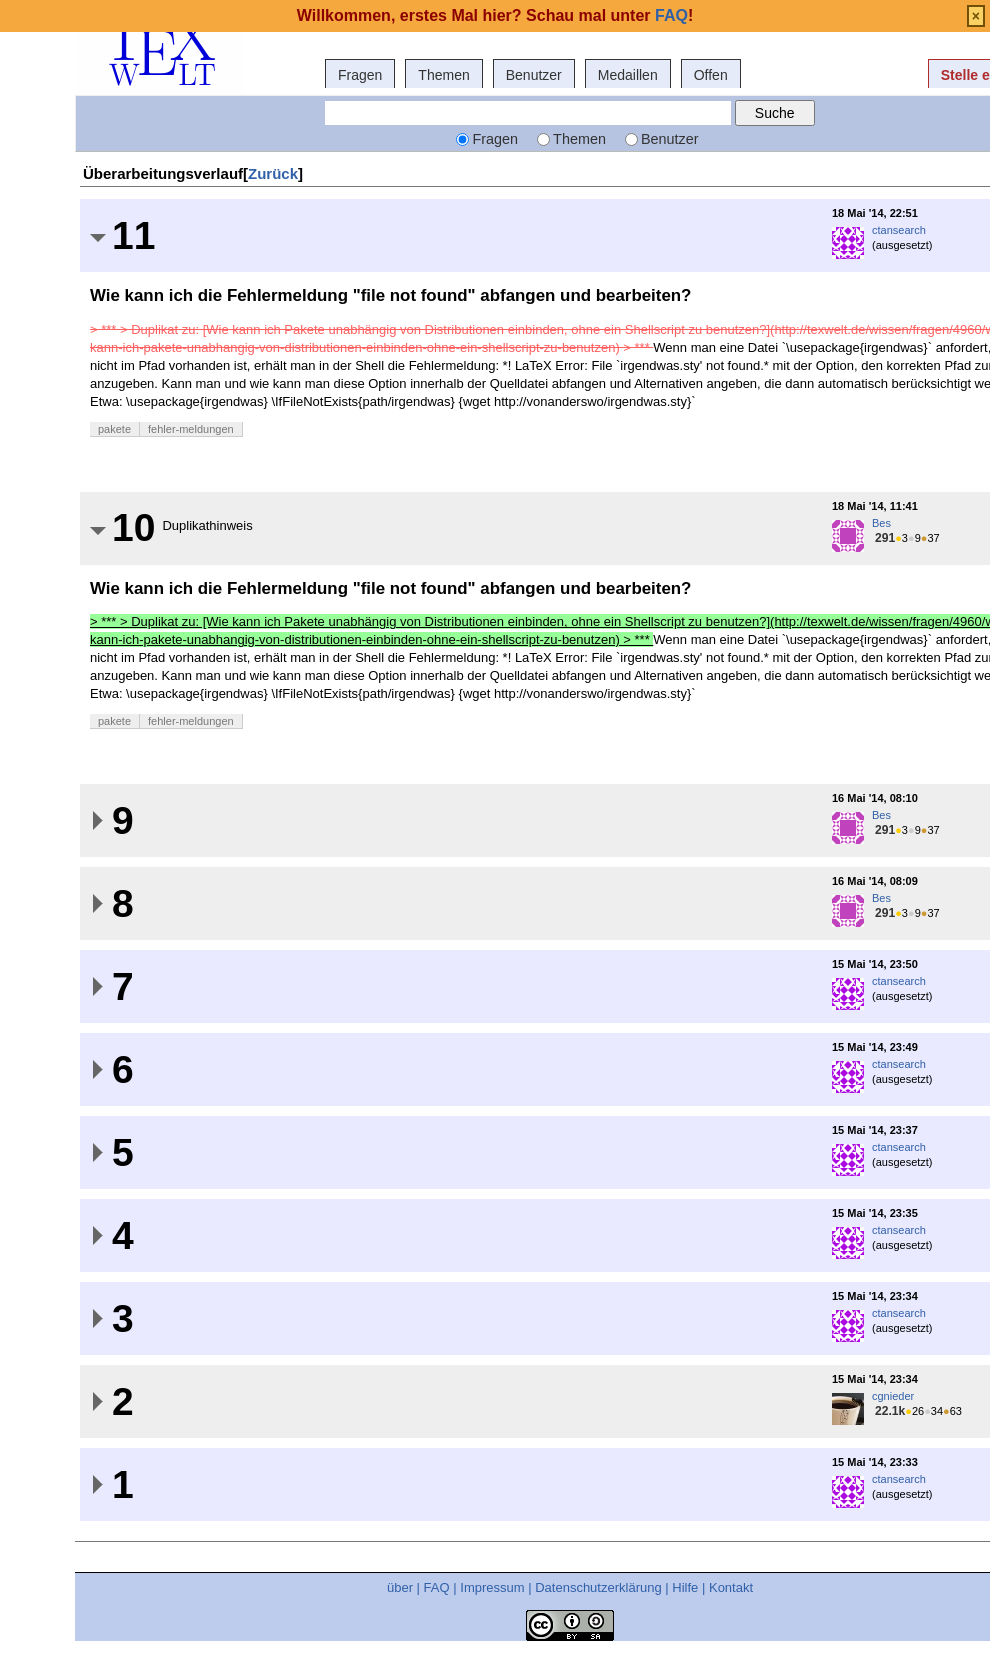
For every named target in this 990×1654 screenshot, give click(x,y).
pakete (114, 429)
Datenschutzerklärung (598, 1587)
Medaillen (628, 75)
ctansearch (899, 230)
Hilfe (685, 1587)
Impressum (492, 1587)
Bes (881, 523)
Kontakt (731, 1587)
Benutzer (534, 75)
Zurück (273, 173)
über (400, 1587)
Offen (711, 75)
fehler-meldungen (191, 429)
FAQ (437, 1587)
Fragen (360, 75)
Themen (443, 75)
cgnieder (893, 1396)
